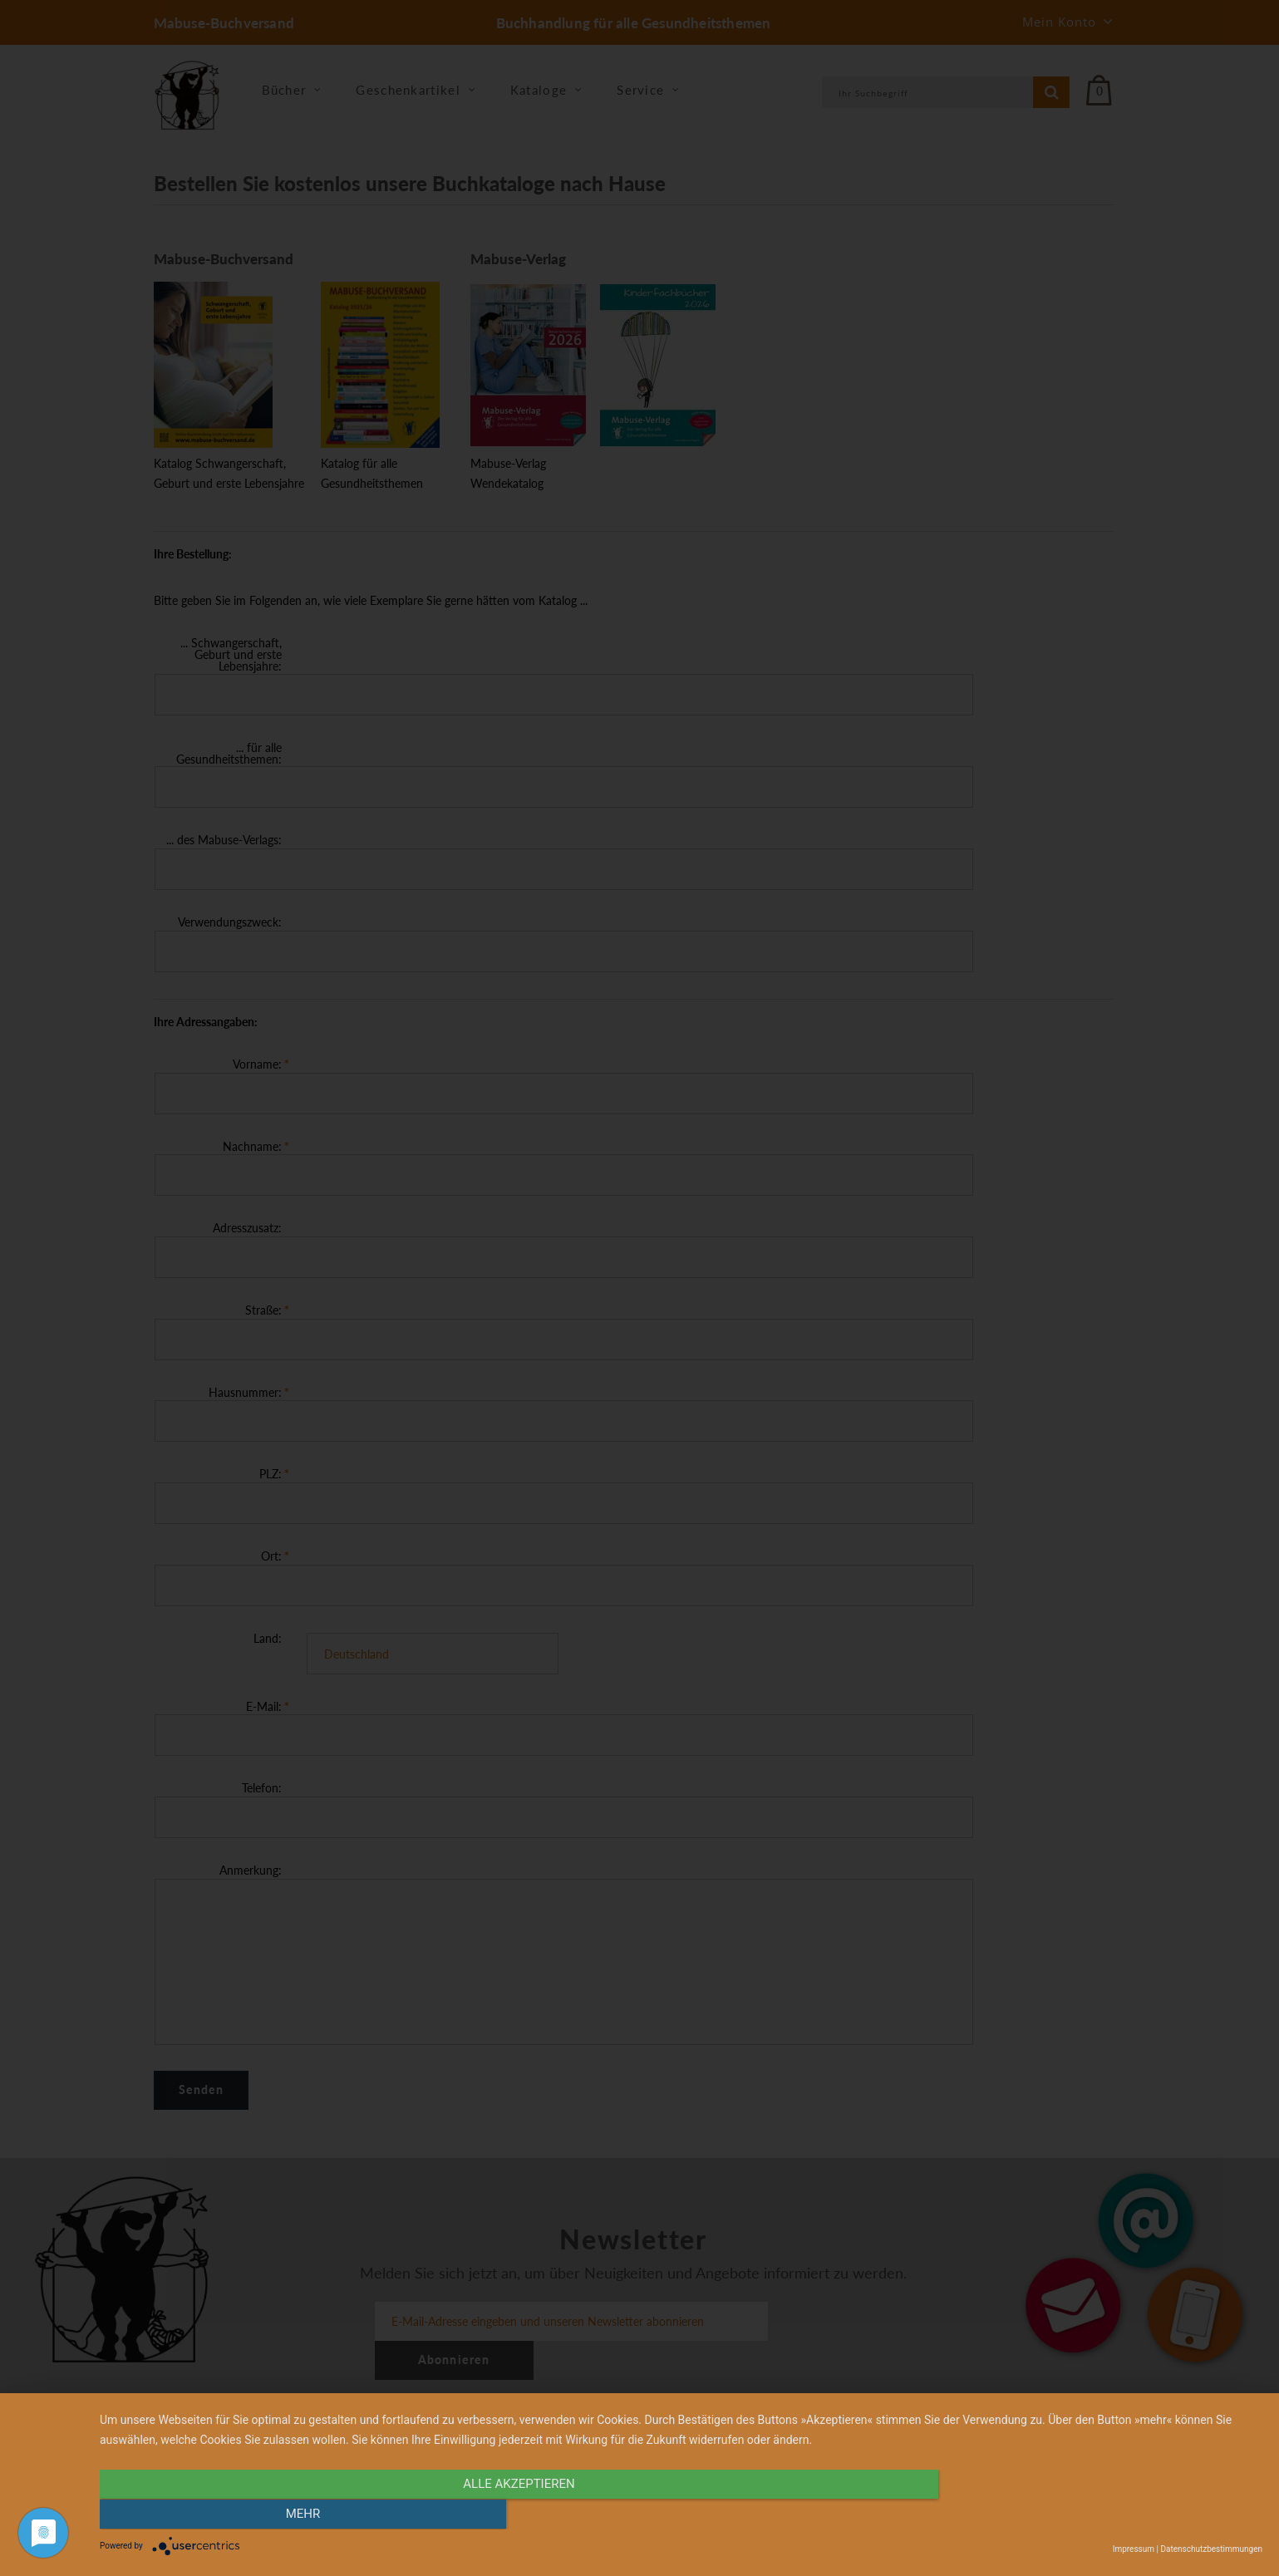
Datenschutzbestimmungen (1211, 2549)
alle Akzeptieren (506, 2515)
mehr (1087, 2515)
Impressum (1133, 2549)
